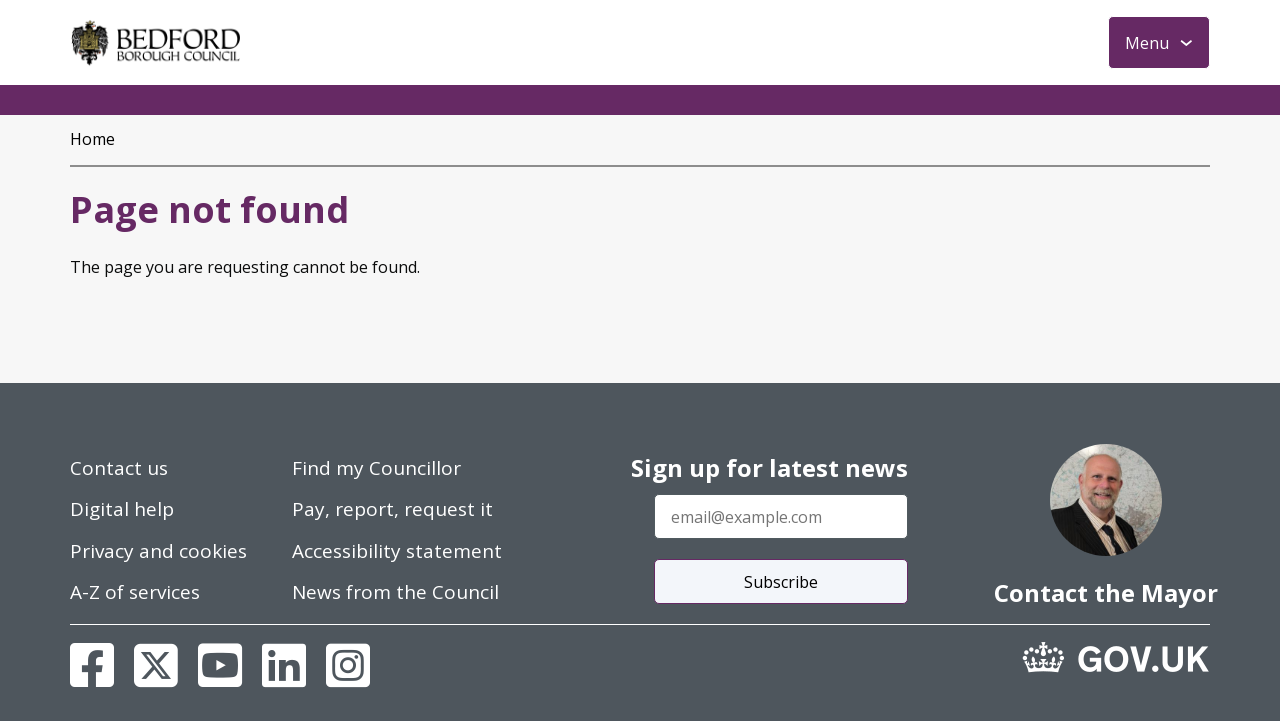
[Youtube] (220, 665)
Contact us (119, 468)
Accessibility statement (397, 551)
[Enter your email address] (781, 516)
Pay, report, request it (392, 509)
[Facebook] (92, 665)
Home (92, 139)
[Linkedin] (284, 665)
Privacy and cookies (158, 551)
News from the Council (395, 592)
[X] (156, 665)
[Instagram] (348, 665)
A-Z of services (135, 592)
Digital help (122, 509)
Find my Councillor (376, 468)
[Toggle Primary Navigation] (1159, 42)
